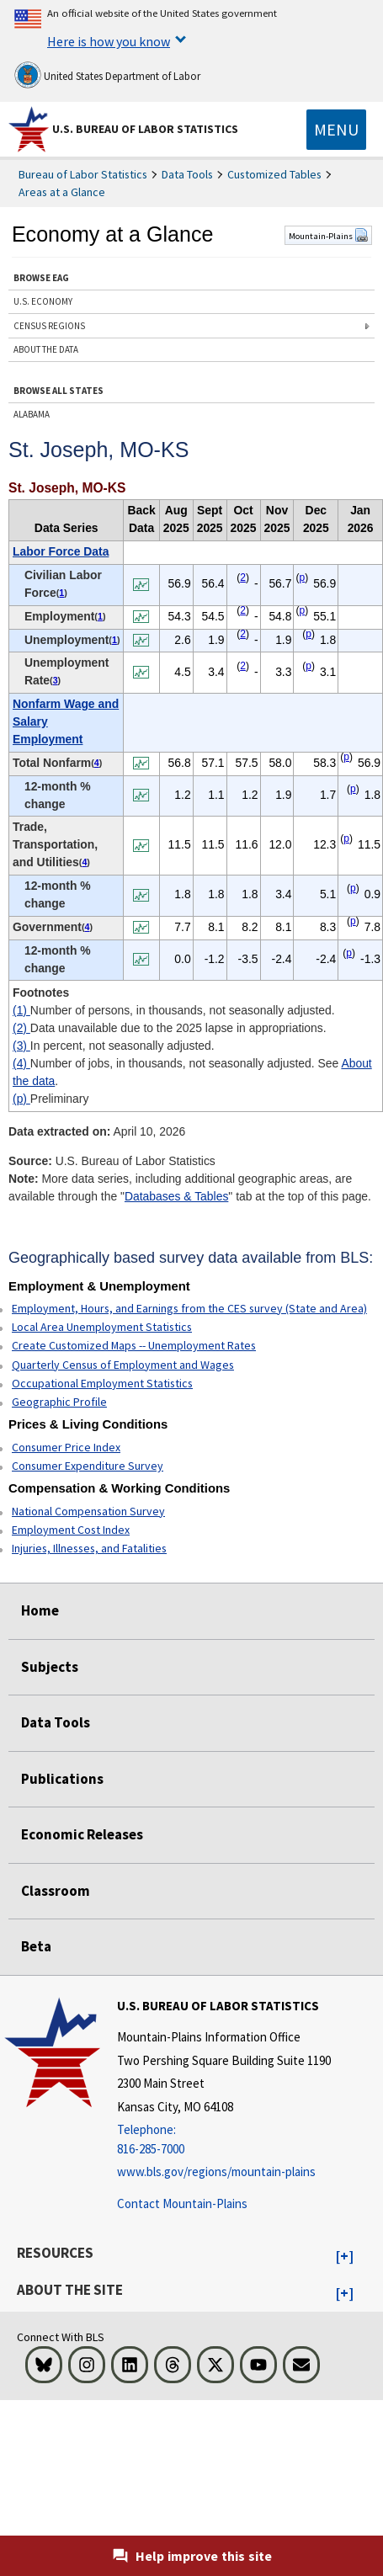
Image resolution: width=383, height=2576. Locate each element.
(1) (21, 1010)
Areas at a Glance (62, 192)
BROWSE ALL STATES (58, 391)
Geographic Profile (59, 1401)
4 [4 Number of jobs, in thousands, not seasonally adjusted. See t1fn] (96, 763)
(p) (21, 1098)
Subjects (49, 1667)
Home (40, 1610)
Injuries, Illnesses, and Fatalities (89, 1548)
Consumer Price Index (66, 1447)
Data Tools (187, 174)
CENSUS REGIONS (49, 326)
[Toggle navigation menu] (336, 129)
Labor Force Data (61, 551)
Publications (62, 1779)
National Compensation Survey (88, 1511)
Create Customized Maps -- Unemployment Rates (134, 1345)
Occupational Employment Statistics (102, 1383)
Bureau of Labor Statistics (83, 174)
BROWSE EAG (41, 278)
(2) (21, 1028)
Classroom (55, 1890)
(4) (21, 1063)
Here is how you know (108, 41)
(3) (21, 1045)
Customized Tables (274, 174)
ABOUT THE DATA (45, 349)
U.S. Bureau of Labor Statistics (145, 128)
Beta (36, 1946)
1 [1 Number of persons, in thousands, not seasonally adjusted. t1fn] (61, 593)
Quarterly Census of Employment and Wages (123, 1364)
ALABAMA (31, 414)
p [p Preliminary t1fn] (302, 577)
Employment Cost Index (71, 1529)
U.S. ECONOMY (42, 301)
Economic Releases (82, 1834)
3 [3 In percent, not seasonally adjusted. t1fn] (55, 680)
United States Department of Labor (107, 74)
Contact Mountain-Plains (182, 2203)
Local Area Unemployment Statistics (102, 1326)
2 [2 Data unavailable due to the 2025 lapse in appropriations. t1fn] (243, 577)
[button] (345, 2257)
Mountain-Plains (328, 236)
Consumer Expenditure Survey (87, 1465)
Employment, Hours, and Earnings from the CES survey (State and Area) (189, 1308)
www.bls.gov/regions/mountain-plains (216, 2171)
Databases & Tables (176, 1196)
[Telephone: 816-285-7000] (224, 2139)
